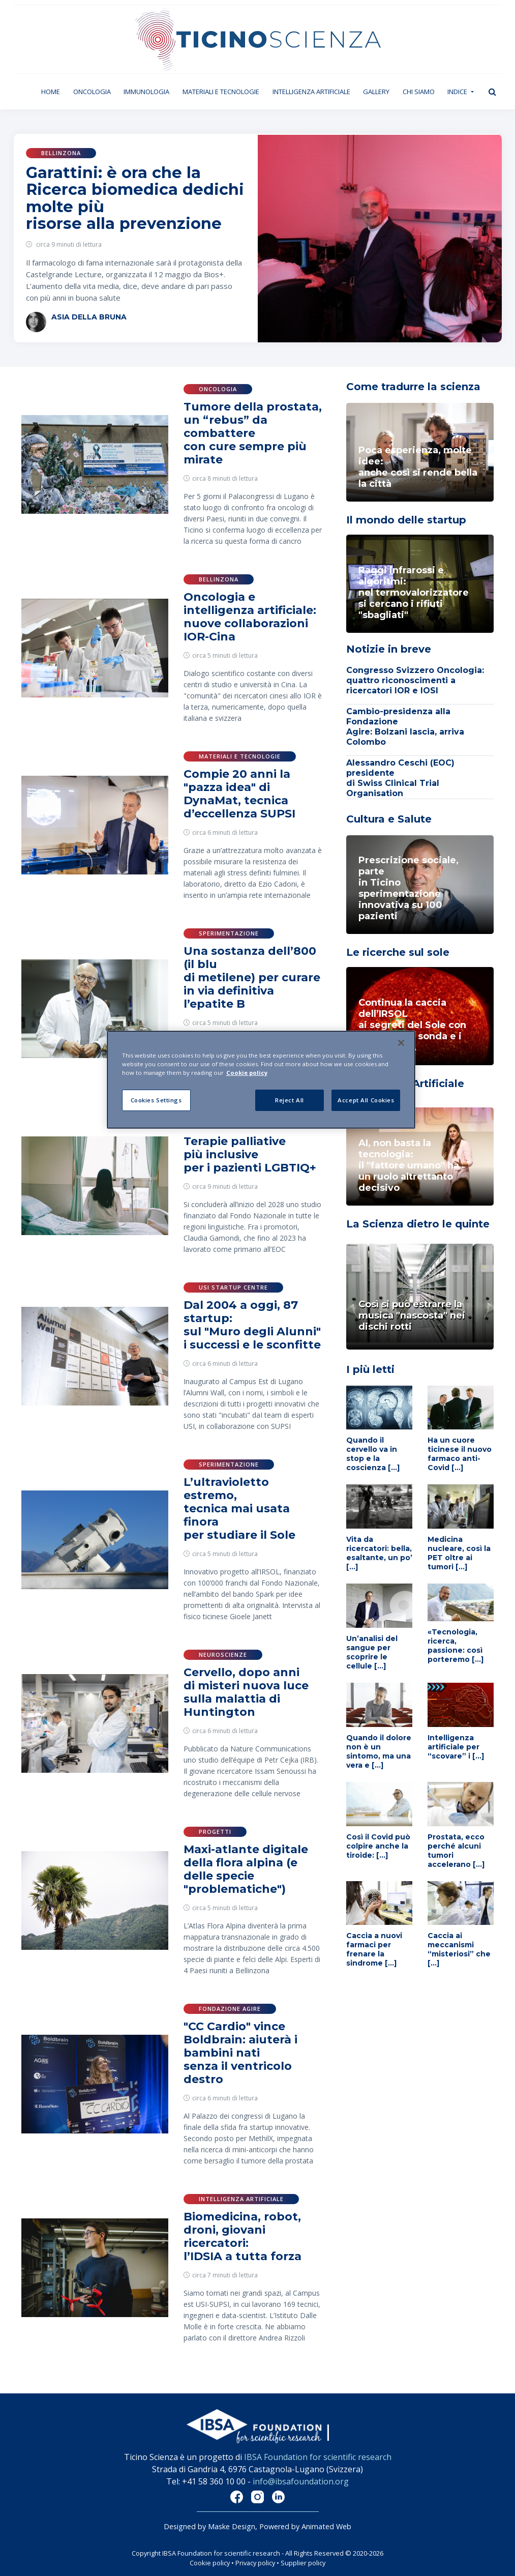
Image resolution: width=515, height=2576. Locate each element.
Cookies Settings (156, 1100)
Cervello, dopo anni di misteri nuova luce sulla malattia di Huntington (246, 1692)
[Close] (401, 1043)
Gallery (376, 91)
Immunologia (146, 91)
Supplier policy (303, 2562)
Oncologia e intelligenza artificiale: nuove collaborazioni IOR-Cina (250, 616)
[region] (261, 1080)
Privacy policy (255, 2562)
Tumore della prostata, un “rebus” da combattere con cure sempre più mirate (253, 433)
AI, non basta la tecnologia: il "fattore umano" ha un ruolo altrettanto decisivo (408, 1165)
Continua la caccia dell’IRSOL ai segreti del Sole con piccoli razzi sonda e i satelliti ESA (412, 1025)
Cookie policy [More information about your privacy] (246, 1072)
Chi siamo (419, 91)
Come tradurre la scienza (413, 386)
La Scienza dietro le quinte (418, 1224)
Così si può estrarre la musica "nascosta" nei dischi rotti (411, 1315)
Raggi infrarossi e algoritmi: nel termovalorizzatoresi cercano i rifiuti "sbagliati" (413, 593)
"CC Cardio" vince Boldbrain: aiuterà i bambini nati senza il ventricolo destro (240, 2052)
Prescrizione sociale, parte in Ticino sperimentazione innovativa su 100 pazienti (408, 888)
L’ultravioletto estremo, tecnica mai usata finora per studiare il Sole (239, 1508)
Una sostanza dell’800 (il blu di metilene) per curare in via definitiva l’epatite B (252, 977)
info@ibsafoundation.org (301, 2481)
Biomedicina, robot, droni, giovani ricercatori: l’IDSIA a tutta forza (242, 2236)
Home (54, 91)
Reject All (289, 1100)
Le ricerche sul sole (397, 952)
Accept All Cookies (366, 1100)
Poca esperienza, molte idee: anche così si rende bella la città (417, 467)
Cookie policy (210, 2562)
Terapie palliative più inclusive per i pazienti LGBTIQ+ (250, 1154)
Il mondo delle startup (406, 520)
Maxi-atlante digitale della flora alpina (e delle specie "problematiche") (246, 1869)
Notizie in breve (388, 649)
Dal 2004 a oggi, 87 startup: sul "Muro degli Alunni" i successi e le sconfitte (252, 1325)
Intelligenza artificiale (311, 91)
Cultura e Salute (389, 819)
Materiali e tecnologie (221, 91)
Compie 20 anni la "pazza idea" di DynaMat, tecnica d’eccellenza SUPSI (239, 794)
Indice (458, 91)
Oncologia (92, 91)
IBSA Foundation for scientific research (317, 2457)
